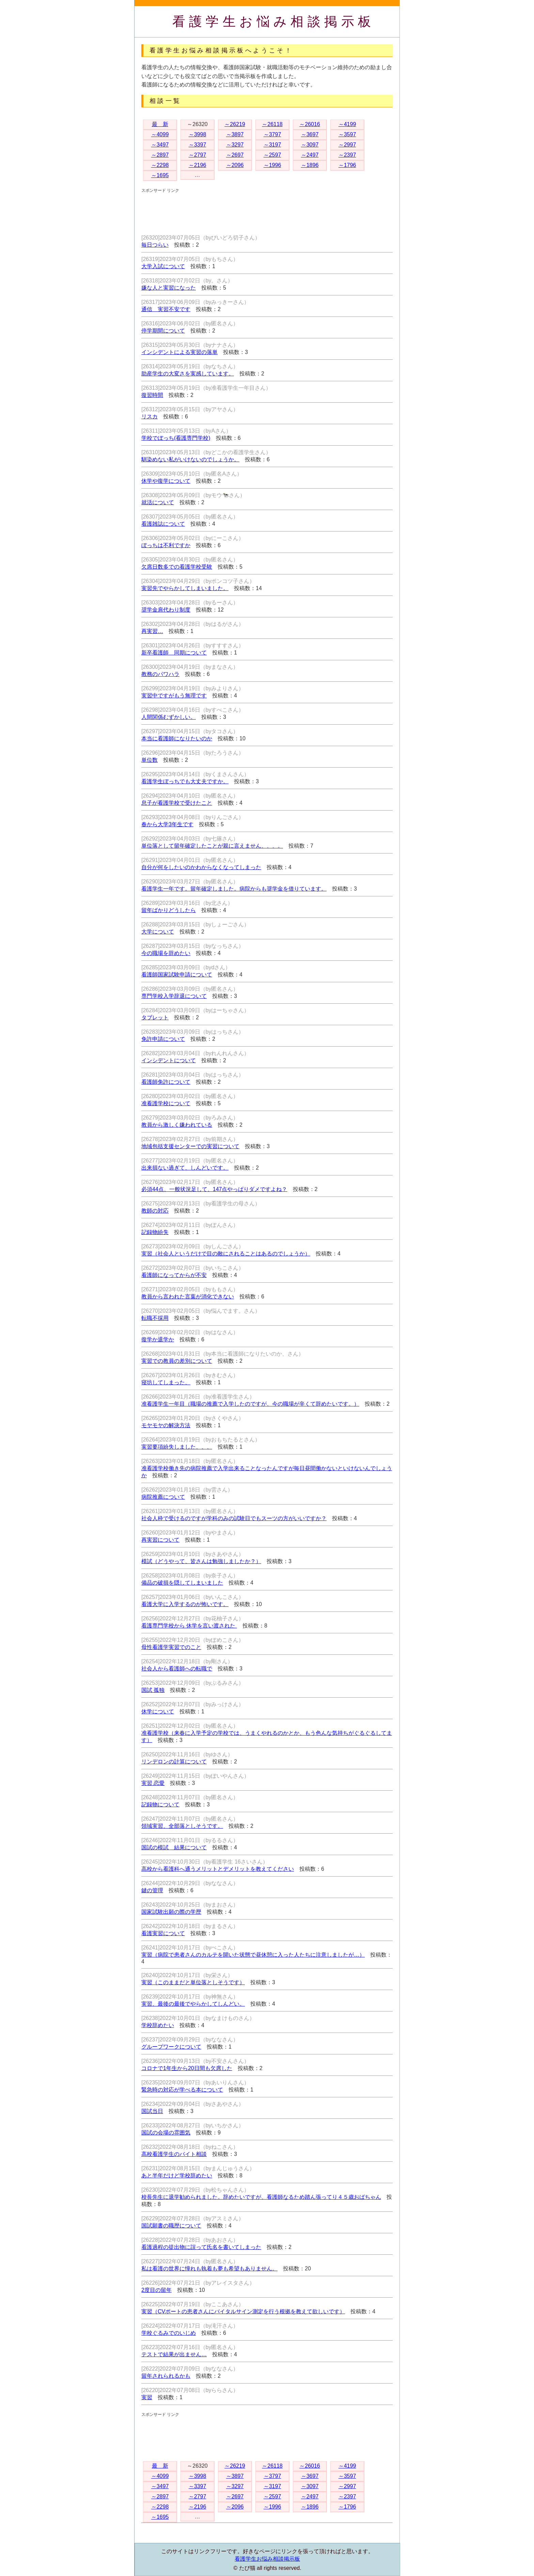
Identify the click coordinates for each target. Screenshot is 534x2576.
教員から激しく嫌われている (176, 1125)
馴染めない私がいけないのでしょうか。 (190, 459)
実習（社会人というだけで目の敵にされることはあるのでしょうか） (225, 1253)
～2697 (235, 155)
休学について (157, 1711)
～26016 (309, 124)
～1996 (272, 165)
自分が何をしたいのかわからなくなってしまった (201, 867)
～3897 (235, 134)
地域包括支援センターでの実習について (190, 1146)
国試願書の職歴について (171, 2225)
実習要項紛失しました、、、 (176, 1447)
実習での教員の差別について (176, 1361)
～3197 (272, 145)
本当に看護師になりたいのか (176, 738)
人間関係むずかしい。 (168, 717)
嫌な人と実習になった (168, 288)
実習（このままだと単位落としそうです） (193, 1982)
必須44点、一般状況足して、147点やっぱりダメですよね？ (214, 1189)
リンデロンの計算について (174, 1761)
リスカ (149, 416)
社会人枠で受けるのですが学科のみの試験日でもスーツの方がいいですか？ (234, 1518)
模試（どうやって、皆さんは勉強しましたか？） (201, 1561)
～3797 (272, 134)
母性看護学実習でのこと (171, 1647)
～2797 (197, 155)
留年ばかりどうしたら (168, 910)
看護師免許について (165, 1082)
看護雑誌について (163, 524)
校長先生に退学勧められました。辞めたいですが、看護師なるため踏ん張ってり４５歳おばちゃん (261, 2197)
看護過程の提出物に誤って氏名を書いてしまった (201, 2247)
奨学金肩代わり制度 (165, 610)
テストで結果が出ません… (174, 2354)
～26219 (234, 124)
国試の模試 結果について (174, 1847)
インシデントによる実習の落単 (179, 352)
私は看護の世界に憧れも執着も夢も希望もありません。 (209, 2268)
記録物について (160, 1804)
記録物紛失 (155, 1232)
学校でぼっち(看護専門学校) (175, 438)
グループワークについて (171, 2047)
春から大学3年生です (167, 824)
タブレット (155, 1017)
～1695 (160, 175)
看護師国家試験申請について (176, 974)
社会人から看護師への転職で (176, 1668)
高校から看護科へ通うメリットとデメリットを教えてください (217, 1869)
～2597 (272, 155)
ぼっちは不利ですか (165, 545)
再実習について (160, 1540)
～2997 (347, 145)
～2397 (347, 155)
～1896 (310, 165)
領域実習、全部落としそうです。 (182, 1826)
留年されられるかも (165, 2376)
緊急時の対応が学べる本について (182, 2090)
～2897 (160, 155)
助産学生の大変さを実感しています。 (187, 373)
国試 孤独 (152, 1690)
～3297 (235, 145)
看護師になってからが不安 (174, 1275)
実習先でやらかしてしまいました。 (185, 588)
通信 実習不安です (165, 309)
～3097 (310, 145)
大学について (157, 932)
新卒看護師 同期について (174, 652)
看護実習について (163, 1933)
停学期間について (163, 331)
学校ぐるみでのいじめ (168, 2333)
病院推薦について (163, 1497)
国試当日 (152, 2111)
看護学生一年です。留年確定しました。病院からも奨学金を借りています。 (234, 889)
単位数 (149, 760)
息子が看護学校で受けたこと (176, 803)
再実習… (152, 631)
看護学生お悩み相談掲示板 (273, 21)
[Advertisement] (265, 209)
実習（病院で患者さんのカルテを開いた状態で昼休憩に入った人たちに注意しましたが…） (253, 1955)
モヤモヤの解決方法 (165, 1425)
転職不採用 (155, 1318)
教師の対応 (155, 1211)
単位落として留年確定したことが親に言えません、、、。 (212, 846)
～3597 (347, 134)
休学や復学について (165, 481)
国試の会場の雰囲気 (165, 2132)
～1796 (347, 165)
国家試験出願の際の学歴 (171, 1912)
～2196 (197, 165)
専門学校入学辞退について (174, 996)
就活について (157, 502)
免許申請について (163, 1039)
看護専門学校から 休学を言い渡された (189, 1626)
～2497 (310, 155)
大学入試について (163, 266)
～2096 (235, 165)
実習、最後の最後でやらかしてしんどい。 (193, 2004)
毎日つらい (155, 245)
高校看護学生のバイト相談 (174, 2154)
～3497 (160, 145)
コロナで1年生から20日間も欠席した (186, 2068)
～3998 (197, 134)
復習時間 (152, 395)
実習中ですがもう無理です (174, 695)
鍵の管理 (152, 1890)
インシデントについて (168, 1060)
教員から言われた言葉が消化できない (187, 1296)
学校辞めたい (157, 2025)
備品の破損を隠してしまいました (182, 1583)
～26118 (272, 124)
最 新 (160, 124)
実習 (146, 2397)
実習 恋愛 (152, 1783)
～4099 (160, 134)
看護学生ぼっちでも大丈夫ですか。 (185, 781)
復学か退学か (157, 1339)
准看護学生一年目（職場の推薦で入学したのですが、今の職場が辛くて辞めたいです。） (250, 1404)
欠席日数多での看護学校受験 (176, 567)
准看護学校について (165, 1103)
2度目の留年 (156, 2290)
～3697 (310, 134)
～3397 (197, 145)
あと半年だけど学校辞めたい (176, 2175)
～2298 (160, 165)
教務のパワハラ (160, 674)
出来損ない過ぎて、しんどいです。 (185, 1168)
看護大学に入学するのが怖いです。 (185, 1604)
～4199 (347, 124)
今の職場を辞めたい (165, 953)
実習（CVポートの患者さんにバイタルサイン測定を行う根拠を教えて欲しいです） (243, 2311)
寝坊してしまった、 (165, 1382)
